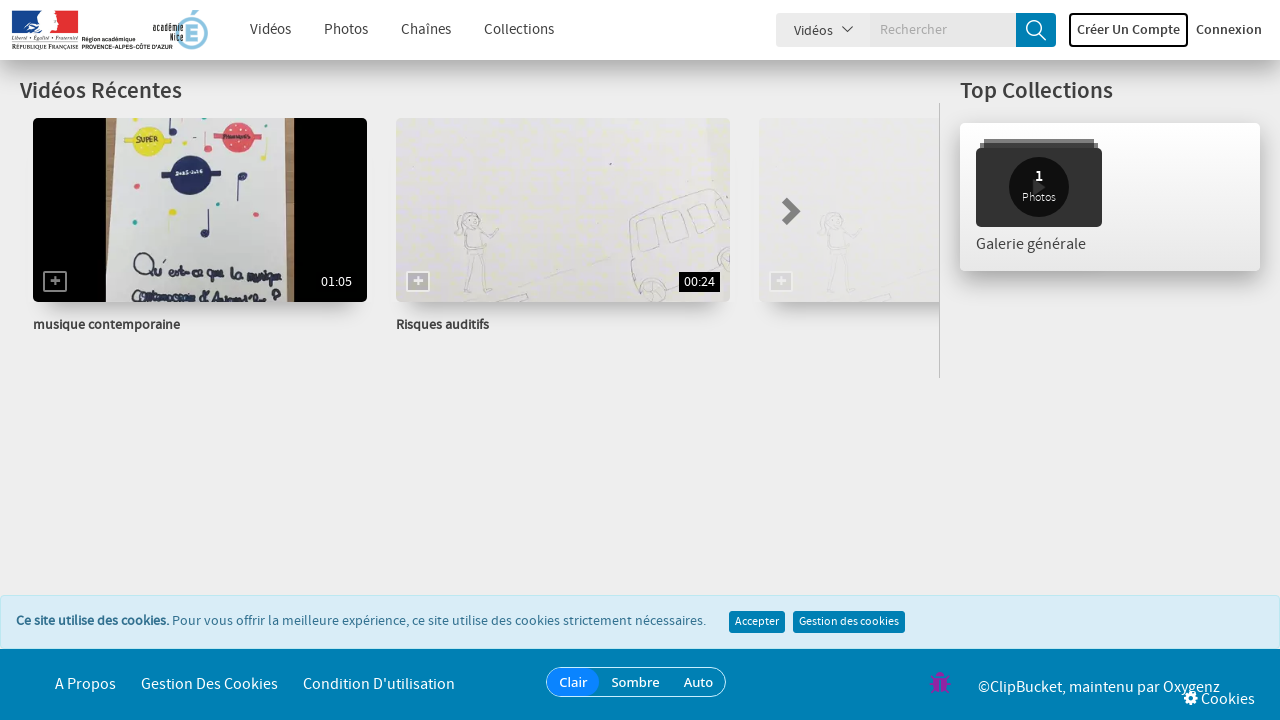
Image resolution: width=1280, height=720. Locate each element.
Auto (699, 682)
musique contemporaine (106, 325)
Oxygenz (1191, 687)
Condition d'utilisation (379, 684)
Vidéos (255, 30)
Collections (504, 30)
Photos (331, 30)
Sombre (635, 682)
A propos (85, 684)
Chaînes (411, 30)
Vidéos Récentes (101, 91)
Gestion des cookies (849, 622)
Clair (573, 682)
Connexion (1229, 30)
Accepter (757, 622)
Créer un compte (1128, 30)
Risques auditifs (442, 325)
